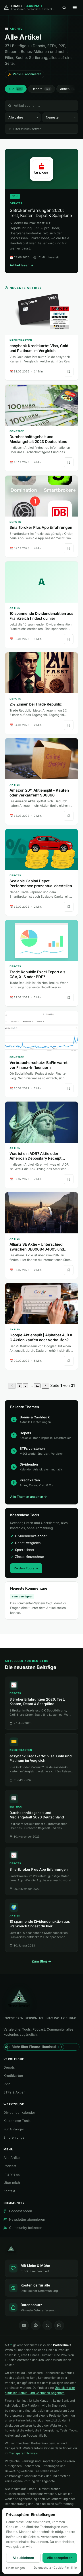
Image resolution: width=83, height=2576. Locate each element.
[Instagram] (59, 2325)
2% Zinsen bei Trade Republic (36, 704)
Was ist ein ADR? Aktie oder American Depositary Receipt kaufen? (36, 1158)
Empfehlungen (15, 2138)
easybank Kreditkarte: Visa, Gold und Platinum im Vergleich (39, 348)
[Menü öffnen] (74, 7)
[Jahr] (23, 117)
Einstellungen (15, 2568)
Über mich (12, 2183)
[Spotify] (36, 2325)
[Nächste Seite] (45, 1386)
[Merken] (68, 371)
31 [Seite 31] (37, 1385)
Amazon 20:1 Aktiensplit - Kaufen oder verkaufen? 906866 (39, 792)
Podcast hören (18, 2211)
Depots (42, 89)
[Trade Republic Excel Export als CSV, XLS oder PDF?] (41, 940)
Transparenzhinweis (23, 2453)
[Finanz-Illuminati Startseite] (41, 2001)
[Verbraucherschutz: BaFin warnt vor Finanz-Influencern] (41, 1031)
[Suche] (64, 7)
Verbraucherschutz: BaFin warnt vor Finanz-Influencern (39, 1065)
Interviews (12, 2174)
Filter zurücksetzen (25, 129)
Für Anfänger (14, 2129)
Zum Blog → (41, 1961)
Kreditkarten (13, 2076)
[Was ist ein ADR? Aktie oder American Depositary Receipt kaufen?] (41, 1122)
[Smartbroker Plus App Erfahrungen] (41, 496)
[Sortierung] (60, 117)
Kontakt (9, 2191)
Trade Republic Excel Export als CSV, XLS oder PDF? (37, 974)
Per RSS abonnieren (24, 74)
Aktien (69, 89)
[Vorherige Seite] (12, 1386)
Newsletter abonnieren (24, 2220)
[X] (47, 2325)
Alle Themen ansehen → (28, 1496)
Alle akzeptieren (59, 2558)
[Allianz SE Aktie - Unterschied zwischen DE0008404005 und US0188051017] (41, 1212)
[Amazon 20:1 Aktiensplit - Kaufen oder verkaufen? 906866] (41, 758)
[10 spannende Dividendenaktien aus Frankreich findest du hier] (41, 582)
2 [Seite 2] (25, 1385)
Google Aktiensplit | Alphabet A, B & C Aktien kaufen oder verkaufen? (41, 1337)
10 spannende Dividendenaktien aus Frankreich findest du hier (41, 616)
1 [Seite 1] (19, 1385)
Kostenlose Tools (17, 2121)
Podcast (10, 2166)
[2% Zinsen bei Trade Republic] (41, 673)
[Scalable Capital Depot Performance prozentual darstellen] (41, 849)
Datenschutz (42, 2567)
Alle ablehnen (23, 2558)
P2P (7, 2084)
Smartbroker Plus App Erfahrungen (41, 527)
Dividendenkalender (19, 2113)
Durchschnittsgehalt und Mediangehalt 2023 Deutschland (38, 439)
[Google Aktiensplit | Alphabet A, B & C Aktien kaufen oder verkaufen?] (41, 1303)
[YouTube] (24, 2325)
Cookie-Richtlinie (65, 2567)
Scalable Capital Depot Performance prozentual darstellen (41, 883)
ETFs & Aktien (14, 2092)
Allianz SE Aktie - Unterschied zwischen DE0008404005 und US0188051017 (37, 1249)
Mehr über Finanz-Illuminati (34, 2047)
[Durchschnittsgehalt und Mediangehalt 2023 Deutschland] (41, 405)
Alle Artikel (12, 2158)
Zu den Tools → (26, 1568)
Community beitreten (23, 2228)
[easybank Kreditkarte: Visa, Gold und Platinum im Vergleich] (41, 314)
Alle (15, 89)
